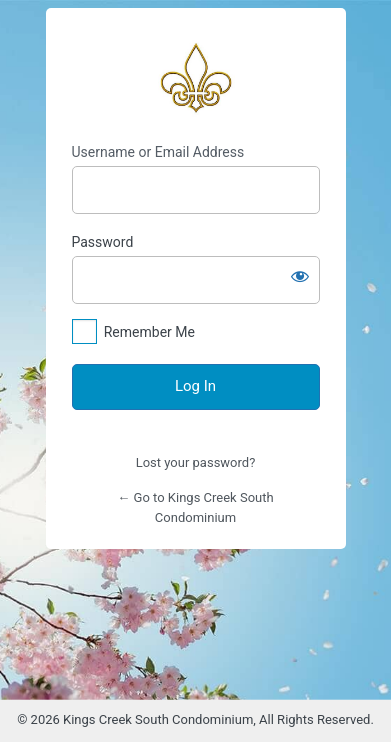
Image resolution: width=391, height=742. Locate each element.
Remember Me (149, 332)
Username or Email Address (158, 152)
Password (103, 242)
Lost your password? (196, 462)
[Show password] (300, 276)
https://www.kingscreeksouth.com (196, 76)
